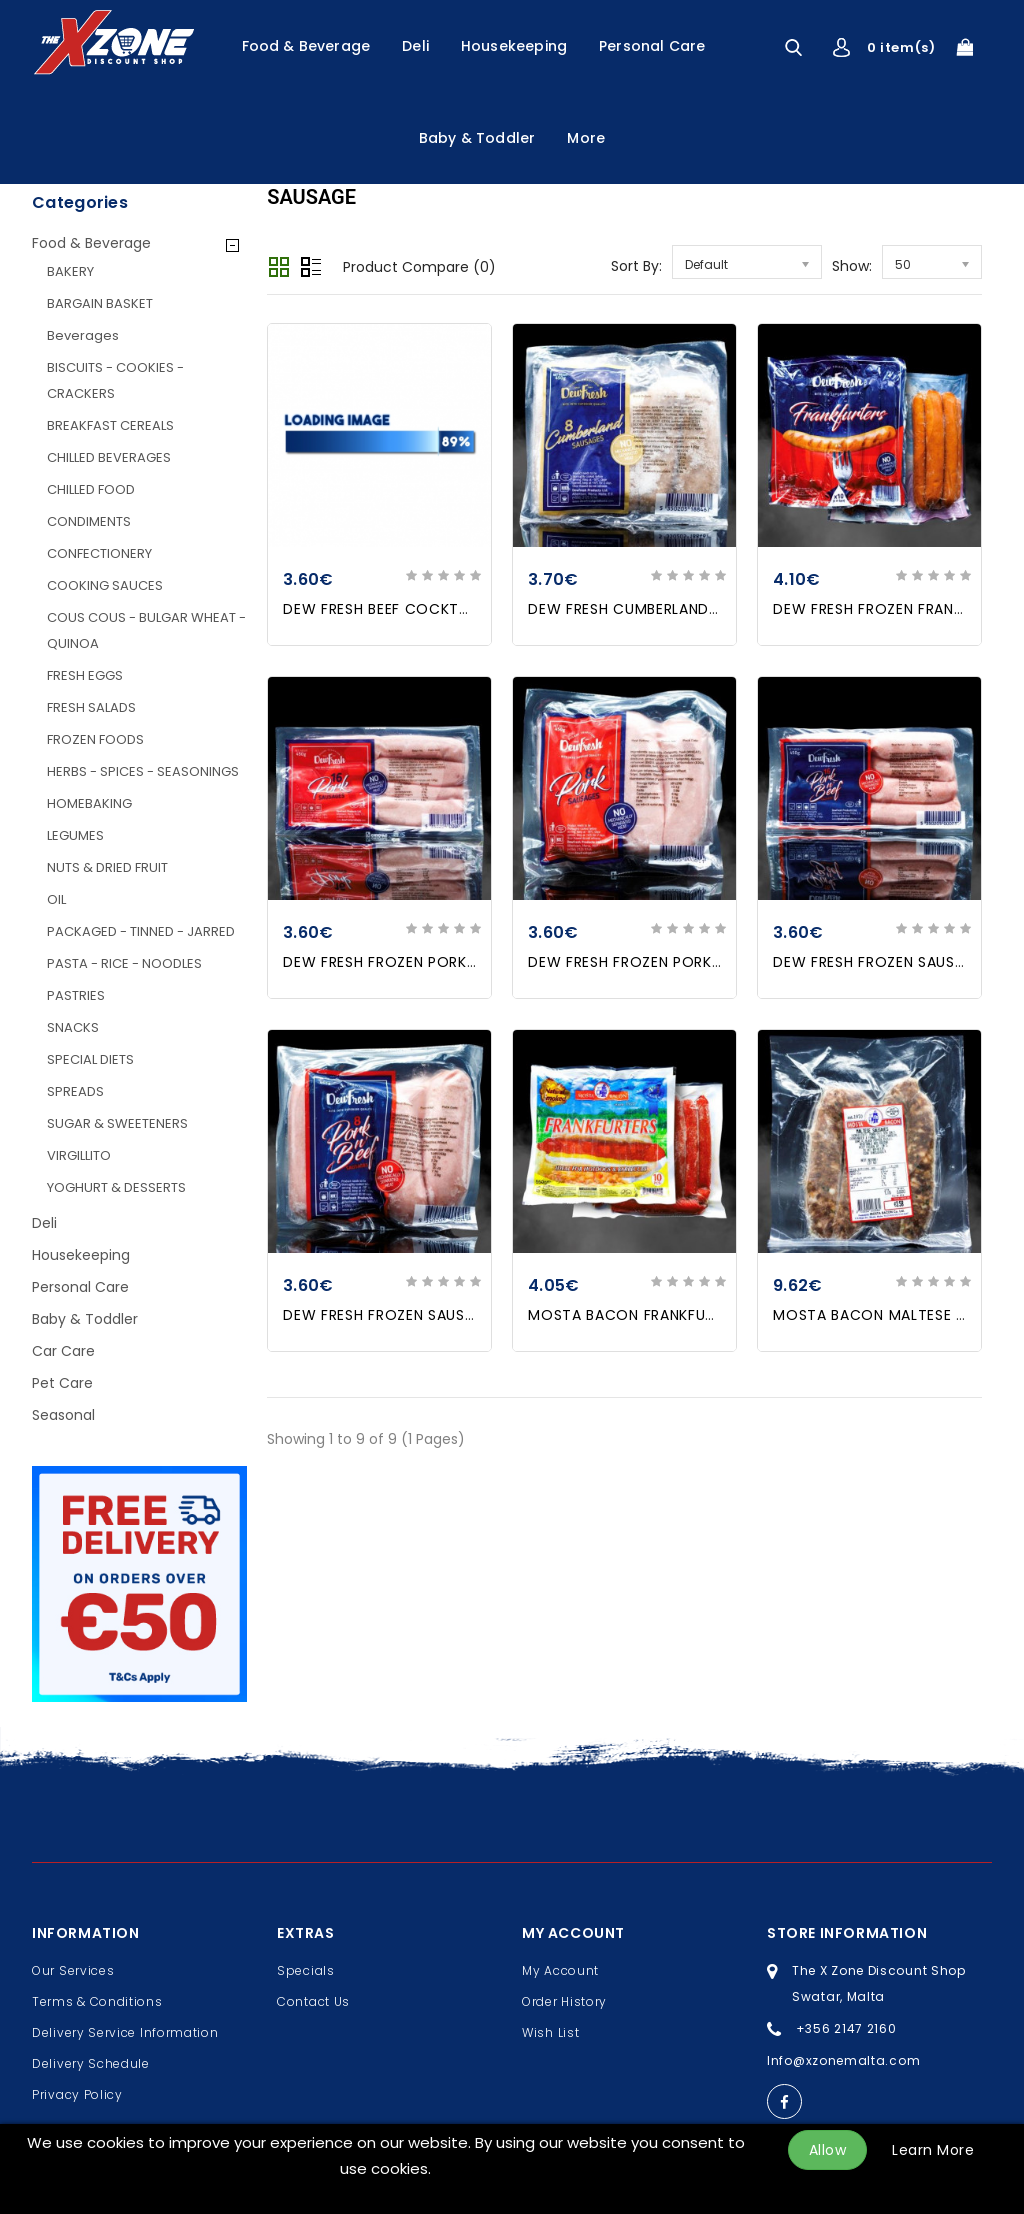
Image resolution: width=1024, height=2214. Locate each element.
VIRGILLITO (79, 1155)
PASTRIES (76, 995)
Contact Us (313, 2001)
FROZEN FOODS (95, 739)
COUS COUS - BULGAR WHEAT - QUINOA (146, 630)
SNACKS (73, 1027)
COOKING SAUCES (105, 585)
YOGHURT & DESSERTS (116, 1187)
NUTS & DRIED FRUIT (107, 867)
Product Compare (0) (419, 267)
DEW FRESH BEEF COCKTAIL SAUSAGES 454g (443, 609)
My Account (560, 1970)
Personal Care (652, 46)
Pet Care (62, 1383)
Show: (852, 266)
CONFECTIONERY (99, 553)
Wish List (550, 2032)
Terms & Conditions (97, 2001)
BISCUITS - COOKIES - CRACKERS (115, 380)
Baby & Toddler (477, 138)
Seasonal (63, 1415)
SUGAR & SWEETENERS (117, 1123)
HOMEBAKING (89, 803)
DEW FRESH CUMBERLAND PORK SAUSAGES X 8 (694, 609)
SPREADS (75, 1091)
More (586, 138)
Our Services (73, 1970)
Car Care (63, 1351)
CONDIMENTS (89, 521)
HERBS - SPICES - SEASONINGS (143, 771)
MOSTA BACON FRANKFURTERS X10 (653, 1315)
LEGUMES (75, 835)
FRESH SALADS (91, 707)
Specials (306, 1970)
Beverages (83, 335)
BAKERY (70, 271)
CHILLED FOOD (91, 489)
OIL (56, 899)
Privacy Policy (77, 2094)
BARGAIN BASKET (100, 303)
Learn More (933, 2150)
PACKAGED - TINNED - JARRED (141, 931)
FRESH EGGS (85, 675)
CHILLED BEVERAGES (109, 457)
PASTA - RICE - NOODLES (124, 963)
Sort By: (636, 266)
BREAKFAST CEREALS (110, 425)
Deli (415, 46)
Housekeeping (514, 46)
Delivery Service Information (125, 2032)
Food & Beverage (306, 46)
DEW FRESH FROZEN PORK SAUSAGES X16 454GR (456, 962)
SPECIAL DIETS (90, 1059)
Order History (564, 2001)
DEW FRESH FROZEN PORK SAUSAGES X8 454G (695, 962)
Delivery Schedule (91, 2063)
